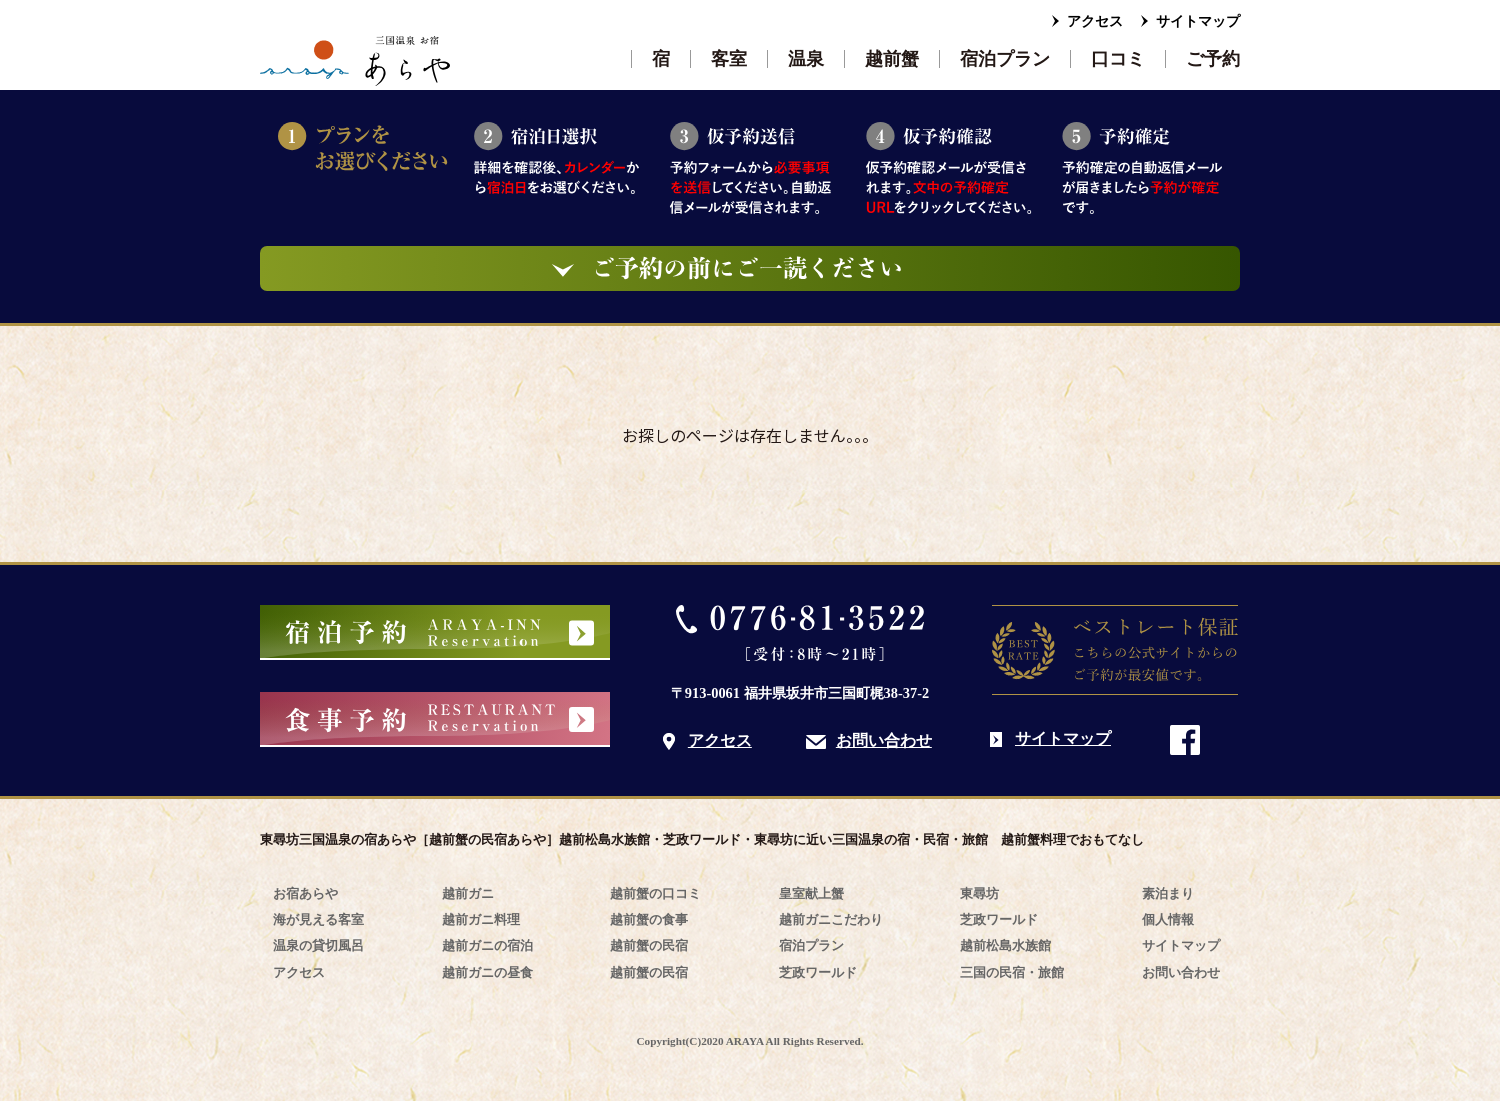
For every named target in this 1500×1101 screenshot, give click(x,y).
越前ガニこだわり (831, 919)
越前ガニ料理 (481, 919)
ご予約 (1213, 59)
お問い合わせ (884, 740)
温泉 (806, 59)
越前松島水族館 (1005, 945)
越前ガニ (468, 893)
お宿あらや (305, 893)
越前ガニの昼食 (487, 972)
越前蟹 (892, 59)
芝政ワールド (818, 972)
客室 (729, 59)
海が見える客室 (318, 919)
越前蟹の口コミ (655, 893)
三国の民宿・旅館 (1012, 972)
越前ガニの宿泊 (487, 945)
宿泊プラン (1005, 59)
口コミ (1118, 59)
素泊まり (1168, 893)
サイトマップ (1198, 21)
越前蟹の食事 (649, 919)
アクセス (1095, 21)
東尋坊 (979, 893)
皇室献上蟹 (811, 893)
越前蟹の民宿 (649, 945)
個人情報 (1168, 919)
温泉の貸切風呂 (318, 945)
